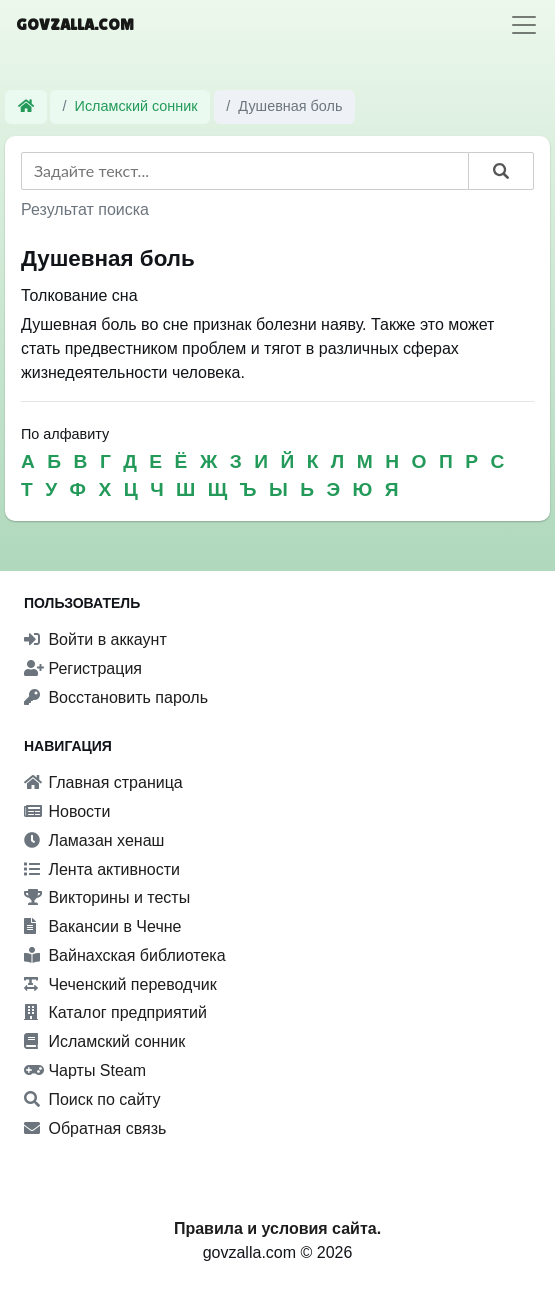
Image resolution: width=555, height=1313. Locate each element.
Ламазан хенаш (94, 840)
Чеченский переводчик (120, 984)
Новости (67, 811)
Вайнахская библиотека (125, 955)
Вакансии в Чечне (102, 926)
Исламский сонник (136, 106)
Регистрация (83, 668)
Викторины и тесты (107, 897)
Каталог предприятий (115, 1012)
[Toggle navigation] (524, 25)
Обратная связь (95, 1128)
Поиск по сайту (92, 1099)
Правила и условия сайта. (277, 1228)
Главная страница (103, 782)
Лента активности (102, 869)
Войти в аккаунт (95, 639)
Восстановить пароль (116, 697)
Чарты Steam (85, 1070)
